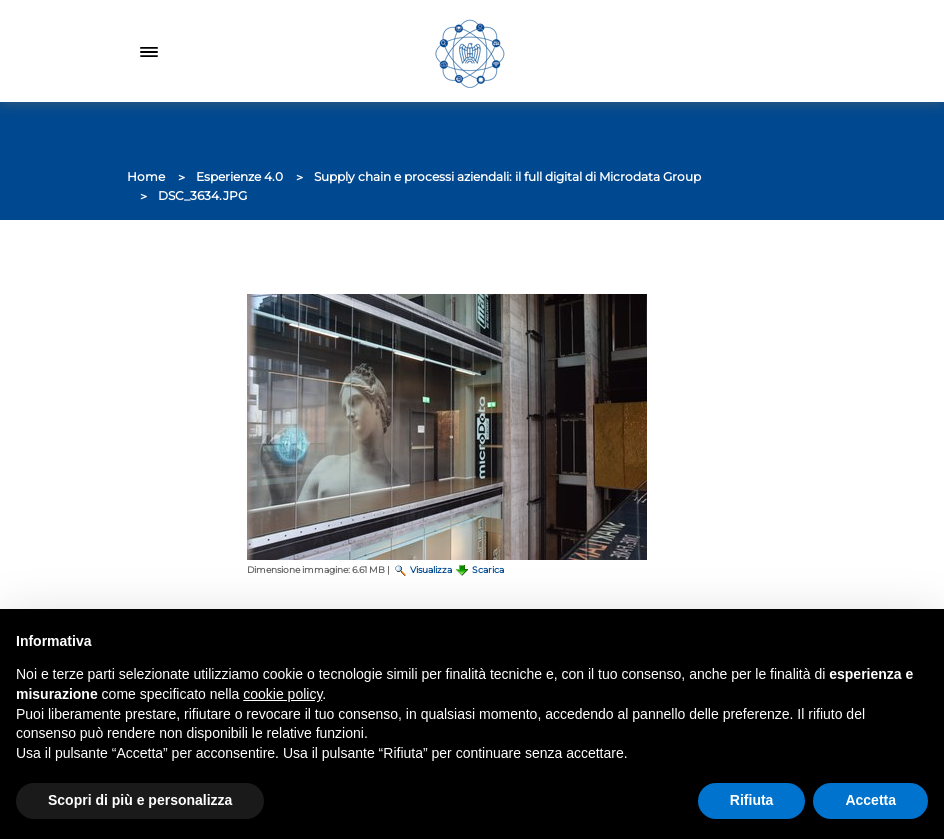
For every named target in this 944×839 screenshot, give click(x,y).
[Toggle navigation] (149, 51)
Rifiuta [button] (752, 800)
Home (146, 176)
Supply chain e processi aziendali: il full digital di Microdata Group (507, 176)
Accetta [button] (870, 800)
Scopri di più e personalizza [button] (140, 800)
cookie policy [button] (282, 694)
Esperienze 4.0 (239, 176)
